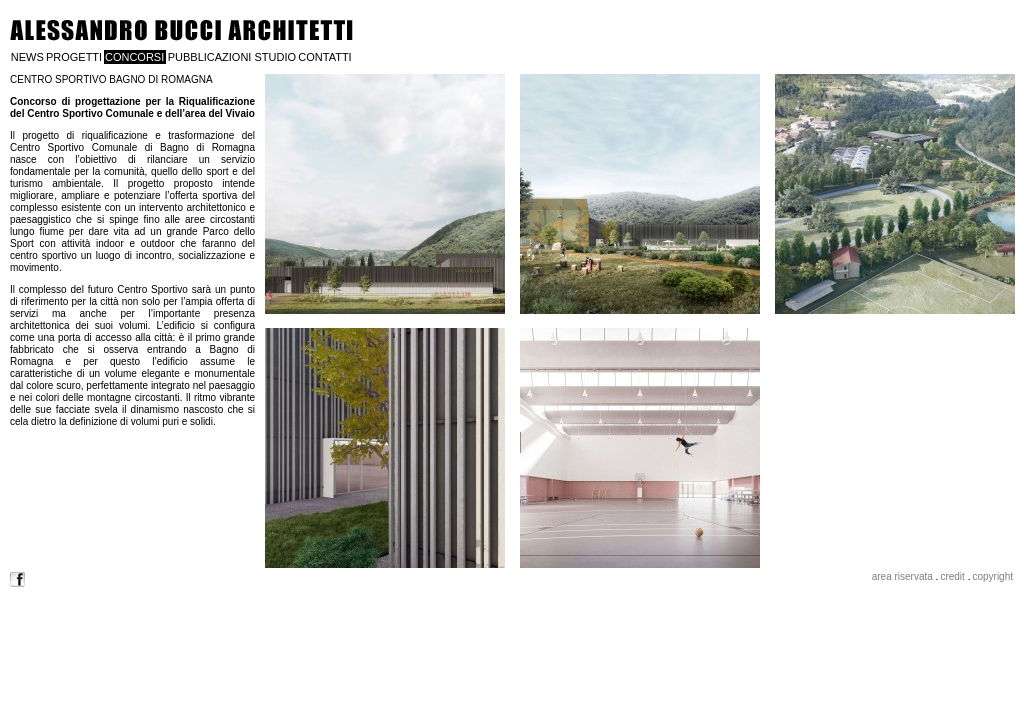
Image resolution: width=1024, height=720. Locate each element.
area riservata (902, 576)
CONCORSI (134, 57)
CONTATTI (324, 57)
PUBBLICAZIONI (210, 57)
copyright (992, 576)
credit (952, 576)
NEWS (27, 57)
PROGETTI (74, 57)
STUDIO (275, 57)
